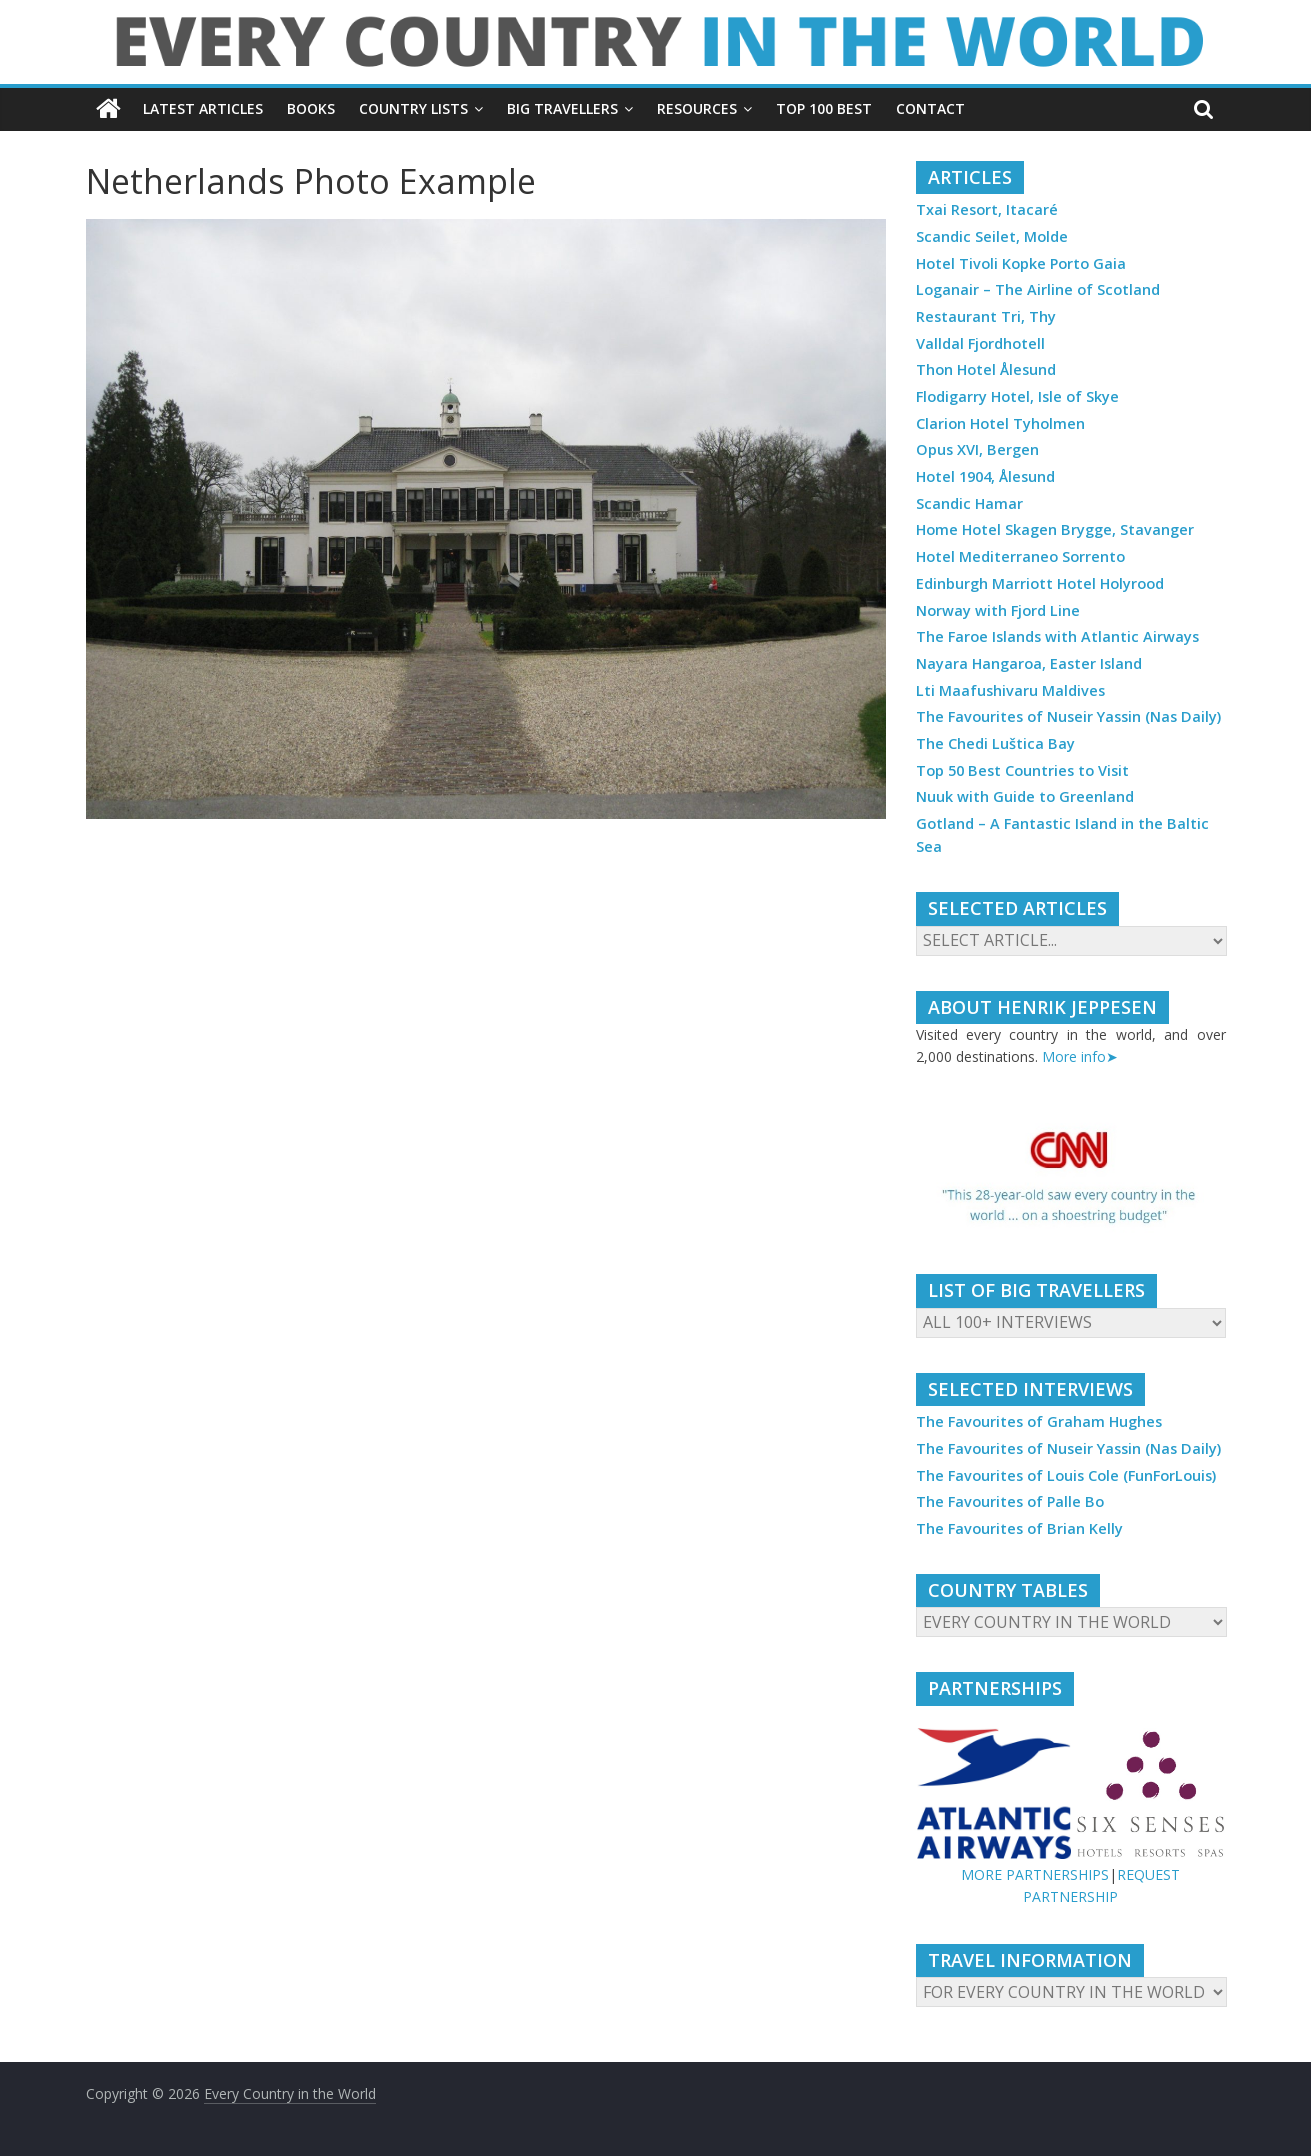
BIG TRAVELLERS (562, 108)
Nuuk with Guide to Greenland (1025, 796)
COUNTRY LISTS (413, 108)
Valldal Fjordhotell (980, 343)
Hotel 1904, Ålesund (985, 476)
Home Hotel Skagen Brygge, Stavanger (1055, 529)
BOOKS (311, 108)
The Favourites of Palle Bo (1010, 1501)
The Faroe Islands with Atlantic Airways (1057, 636)
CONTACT (930, 108)
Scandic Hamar (969, 503)
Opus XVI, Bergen (977, 449)
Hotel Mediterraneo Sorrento (1020, 556)
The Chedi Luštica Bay (995, 743)
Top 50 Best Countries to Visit (1022, 770)
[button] (1071, 1179)
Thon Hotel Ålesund (986, 369)
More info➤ (1080, 1056)
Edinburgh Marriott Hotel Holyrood (1040, 583)
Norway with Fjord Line (998, 610)
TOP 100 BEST (824, 108)
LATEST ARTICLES (203, 108)
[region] (1071, 1179)
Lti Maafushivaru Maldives (1010, 690)
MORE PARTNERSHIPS (1035, 1874)
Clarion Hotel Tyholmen (1000, 423)
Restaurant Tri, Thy (986, 316)
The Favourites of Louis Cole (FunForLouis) (1066, 1475)
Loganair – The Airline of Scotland (1038, 289)
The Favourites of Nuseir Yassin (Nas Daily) (1068, 716)
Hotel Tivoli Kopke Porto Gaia (1021, 263)
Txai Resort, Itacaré (987, 209)
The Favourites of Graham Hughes (1039, 1421)
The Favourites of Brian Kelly (1019, 1528)
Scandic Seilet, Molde (992, 236)
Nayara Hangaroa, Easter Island (1029, 663)
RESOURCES (697, 108)
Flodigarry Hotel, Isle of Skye (1017, 396)
